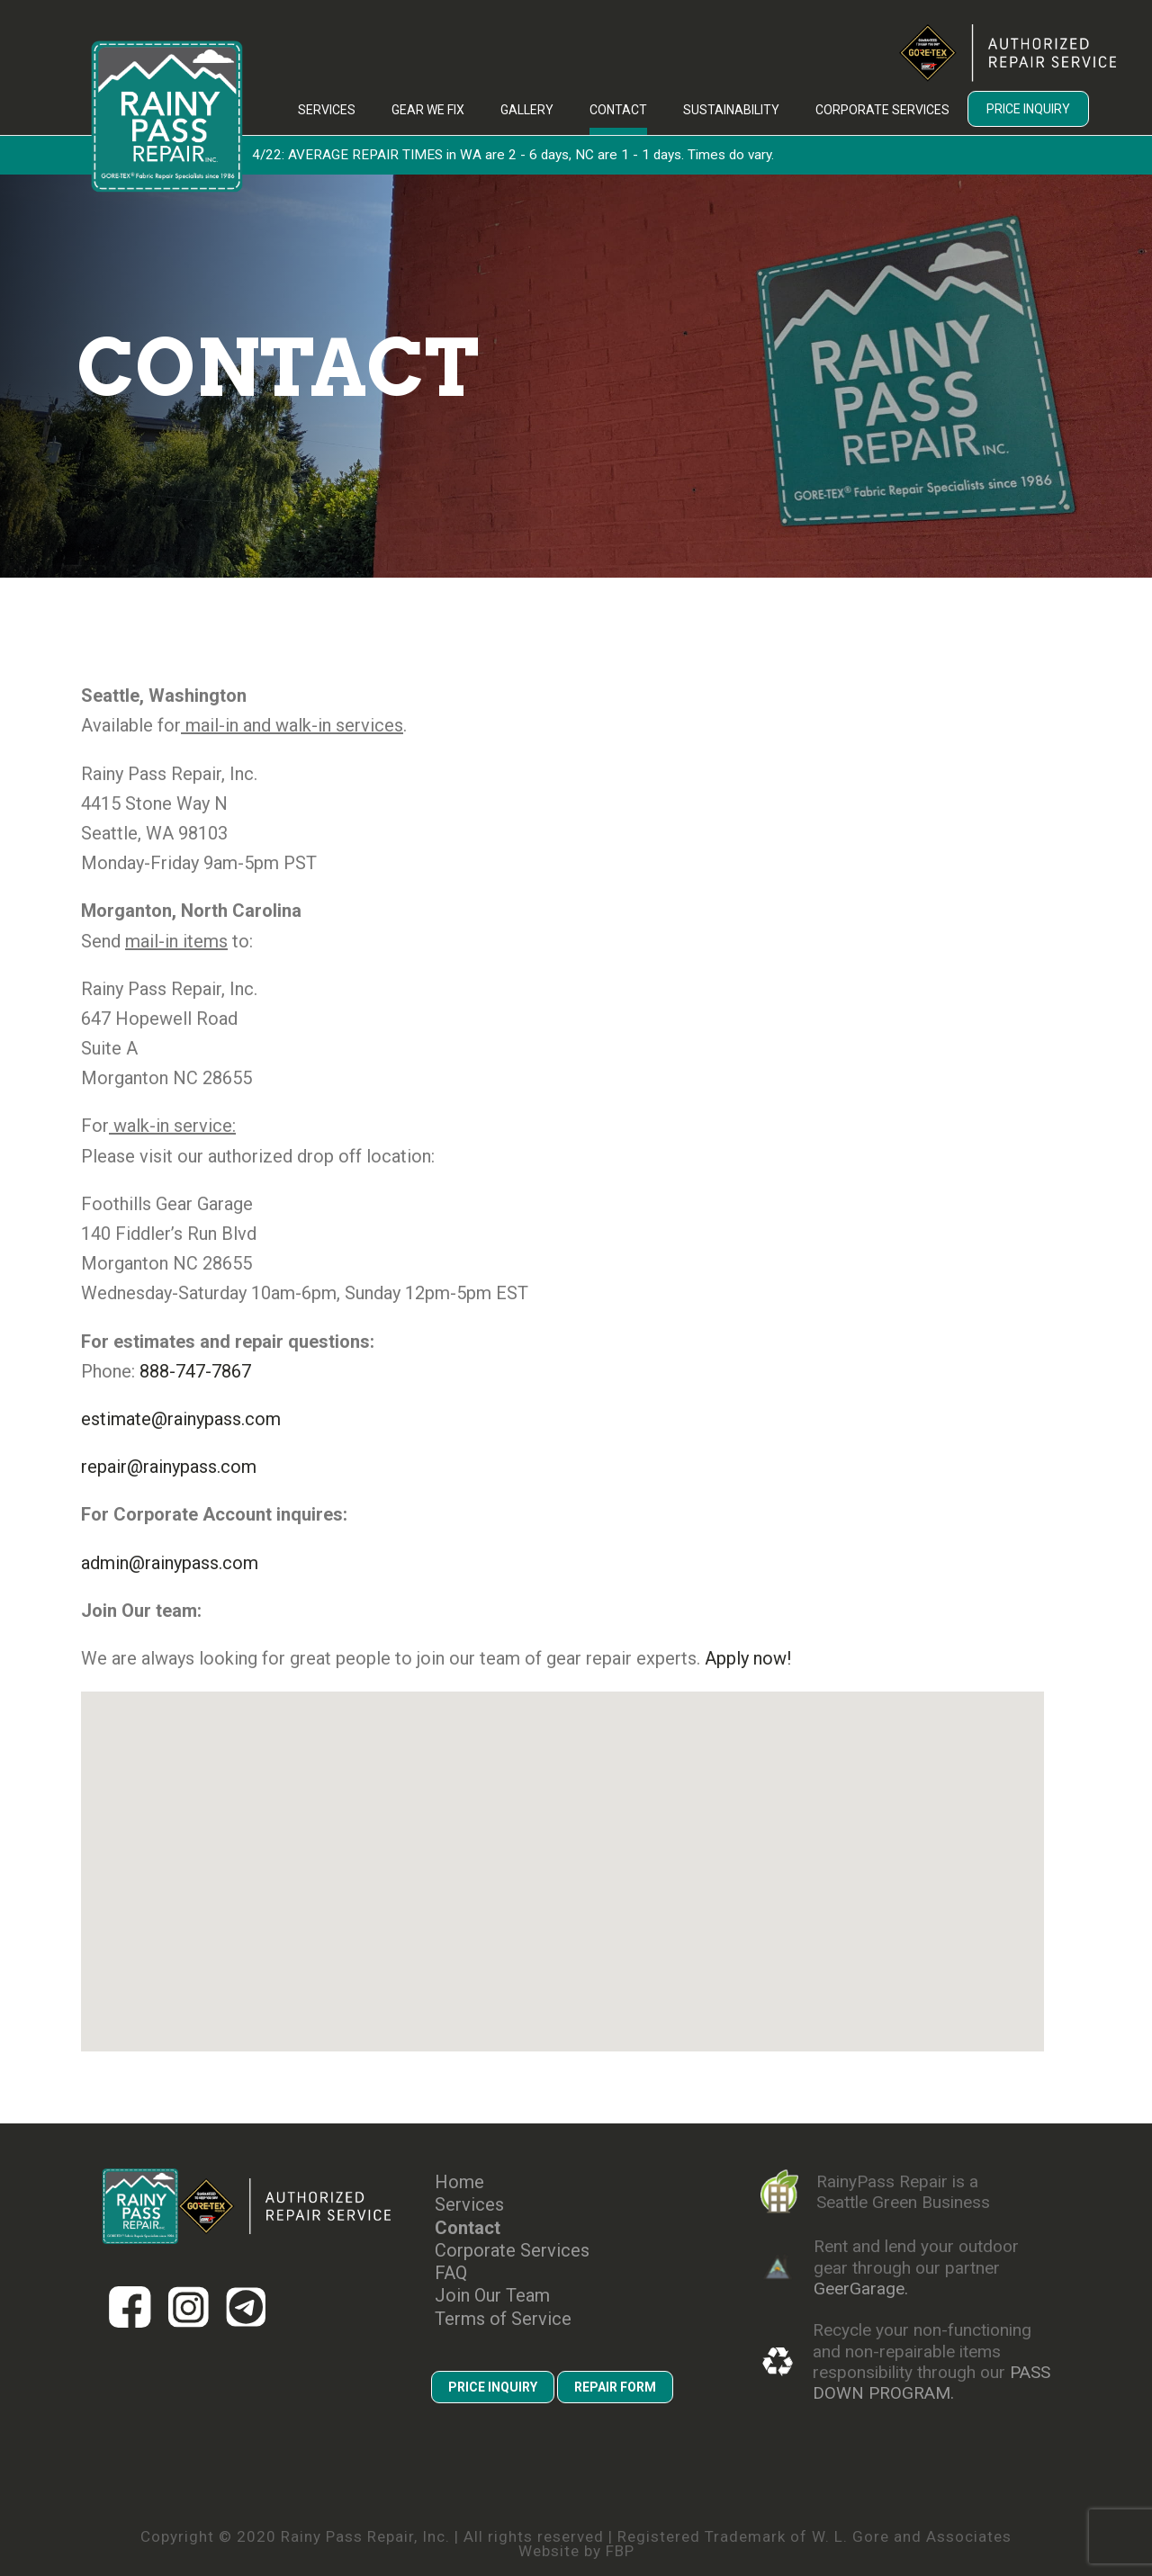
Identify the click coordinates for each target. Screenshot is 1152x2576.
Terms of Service (503, 2319)
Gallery (527, 110)
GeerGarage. (861, 2288)
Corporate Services (882, 110)
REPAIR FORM (615, 2387)
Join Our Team (492, 2295)
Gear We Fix (428, 110)
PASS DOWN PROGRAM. (931, 2382)
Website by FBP (576, 2551)
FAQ (451, 2273)
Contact (618, 110)
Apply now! (748, 1658)
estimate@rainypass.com (181, 1419)
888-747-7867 (195, 1371)
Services (327, 110)
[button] (352, 1754)
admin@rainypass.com (169, 1563)
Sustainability (731, 110)
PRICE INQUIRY (492, 2387)
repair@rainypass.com (168, 1466)
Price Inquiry (1028, 109)
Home (459, 2182)
